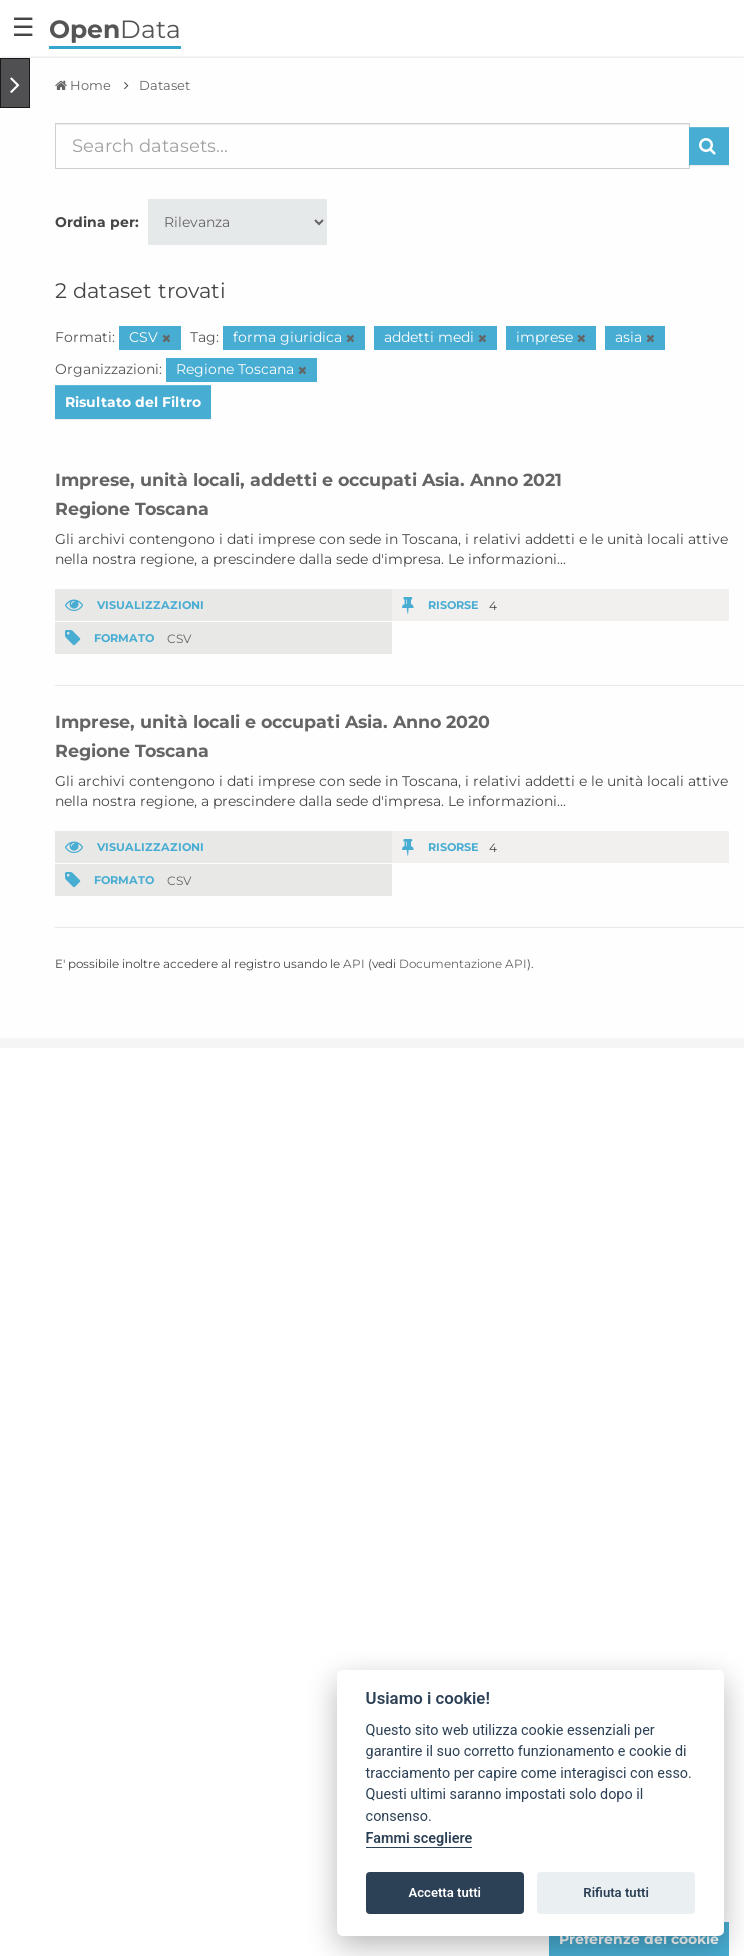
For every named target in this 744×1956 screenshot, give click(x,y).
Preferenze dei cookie (639, 1939)
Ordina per (95, 222)
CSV (179, 637)
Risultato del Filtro (133, 402)
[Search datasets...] (372, 146)
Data (115, 29)
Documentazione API (463, 963)
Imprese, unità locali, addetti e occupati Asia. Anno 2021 (308, 479)
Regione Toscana (132, 508)
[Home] (83, 85)
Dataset (164, 85)
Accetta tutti (444, 1892)
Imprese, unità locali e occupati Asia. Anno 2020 (272, 721)
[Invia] (709, 146)
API (354, 963)
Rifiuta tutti (616, 1892)
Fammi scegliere (419, 1838)
